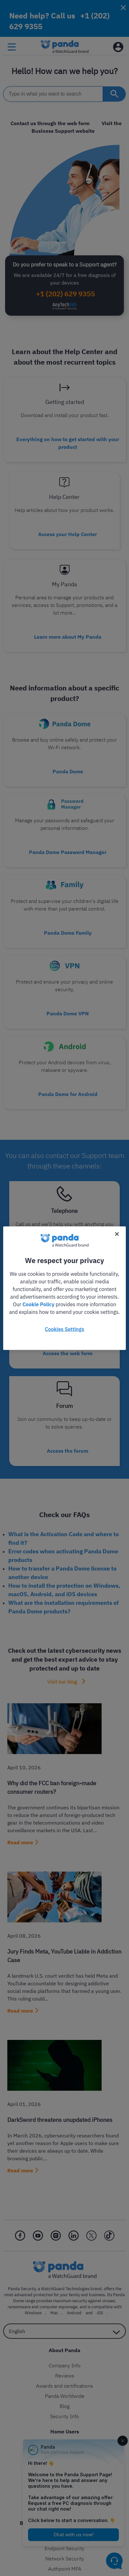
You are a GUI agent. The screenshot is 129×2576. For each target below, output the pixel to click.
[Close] (117, 1234)
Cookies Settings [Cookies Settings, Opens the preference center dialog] (64, 1329)
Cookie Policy (38, 1304)
